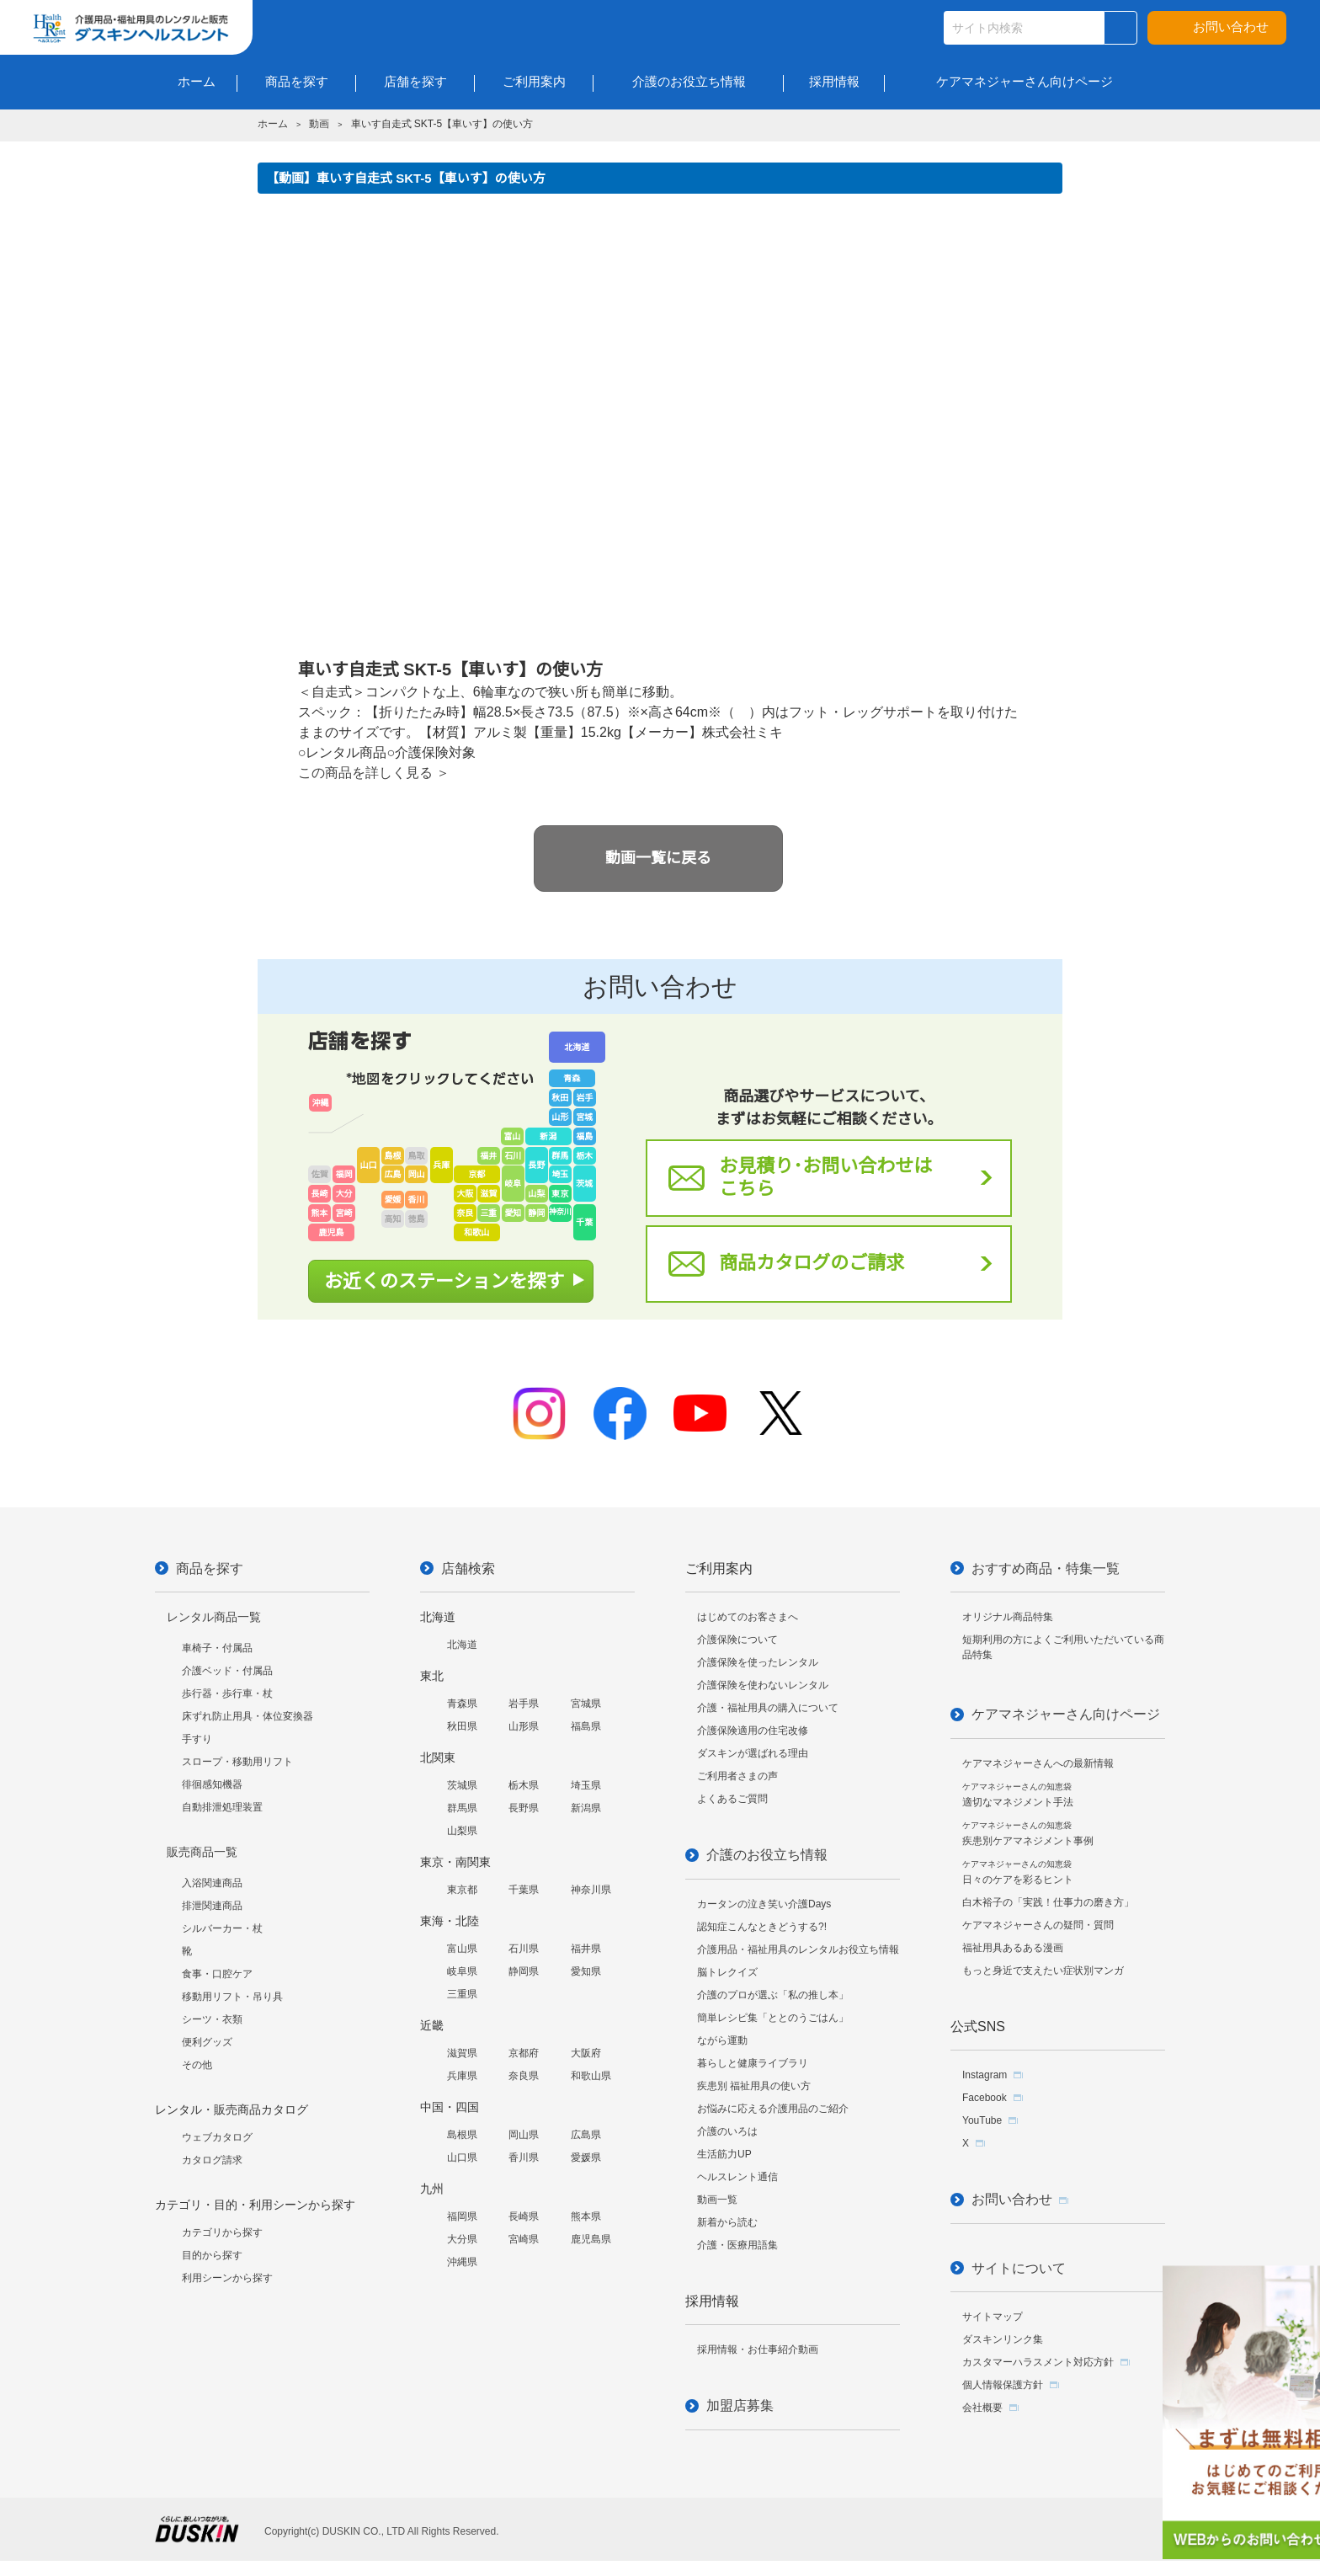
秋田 (559, 1097)
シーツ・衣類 (212, 2019)
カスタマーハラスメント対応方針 (1038, 2362)
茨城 (584, 1183)
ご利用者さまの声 (737, 1776)
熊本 (319, 1213)
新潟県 (586, 1808)
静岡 (536, 1213)
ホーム (273, 124)
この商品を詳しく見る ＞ (374, 772)
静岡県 (523, 1971)
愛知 (512, 1213)
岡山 (416, 1174)
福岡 (344, 1174)
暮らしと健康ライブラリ (752, 2063)
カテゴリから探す (222, 2232)
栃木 (584, 1155)
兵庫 (441, 1165)
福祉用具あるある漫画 (1012, 1948)
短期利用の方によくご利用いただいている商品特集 (1063, 1647)
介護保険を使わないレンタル (762, 1685)
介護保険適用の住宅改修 (752, 1730)
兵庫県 (462, 2076)
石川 (512, 1155)
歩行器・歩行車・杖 (227, 1693)
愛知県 (586, 1971)
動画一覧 (717, 2199)
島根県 (462, 2135)
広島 (393, 1174)
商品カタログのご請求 (811, 1262)
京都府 (523, 2053)
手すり (197, 1739)
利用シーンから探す (227, 2278)
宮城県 (586, 1703)
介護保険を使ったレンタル (757, 1662)
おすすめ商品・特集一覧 (1045, 1568)
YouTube (982, 2120)
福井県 (586, 1949)
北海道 (576, 1047)
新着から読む (727, 2222)
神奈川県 (591, 1890)
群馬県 (462, 1808)
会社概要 (982, 2407)
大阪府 (586, 2053)
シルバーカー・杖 (222, 1928)
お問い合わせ (1231, 26)
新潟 (548, 1136)
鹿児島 (331, 1232)
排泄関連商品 (212, 1906)
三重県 (462, 1994)
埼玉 (559, 1174)
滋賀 (488, 1193)
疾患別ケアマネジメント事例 (1028, 1834)
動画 (319, 124)
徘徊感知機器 (212, 1784)
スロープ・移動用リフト (237, 1762)
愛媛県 (586, 2157)
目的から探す (212, 2255)
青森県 (462, 1703)
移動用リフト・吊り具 (232, 1997)
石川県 (523, 1949)
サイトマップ (992, 2317)
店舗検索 (468, 1568)
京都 (476, 1174)
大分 (344, 1193)
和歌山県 (591, 2076)
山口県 (462, 2157)
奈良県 (523, 2076)
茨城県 (462, 1785)
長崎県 (523, 2216)
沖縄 (320, 1102)
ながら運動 (722, 2040)
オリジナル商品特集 (1007, 1617)
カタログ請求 (212, 2160)
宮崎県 (523, 2239)
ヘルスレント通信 (737, 2177)
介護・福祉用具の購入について (767, 1708)
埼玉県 (586, 1785)
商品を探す (209, 1568)
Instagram (984, 2075)
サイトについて (1018, 2268)
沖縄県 (462, 2262)
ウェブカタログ (217, 2137)
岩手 (584, 1097)
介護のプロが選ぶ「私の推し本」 (773, 1995)
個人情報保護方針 (1002, 2385)
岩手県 (523, 1703)
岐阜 (512, 1183)
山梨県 (462, 1831)
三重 (488, 1213)
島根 (393, 1155)
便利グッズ (207, 2042)
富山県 (462, 1949)
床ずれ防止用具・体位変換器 (247, 1716)
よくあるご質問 (732, 1799)
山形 (559, 1117)
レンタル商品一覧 (214, 1617)
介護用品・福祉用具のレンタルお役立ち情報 (798, 1949)
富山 (511, 1136)
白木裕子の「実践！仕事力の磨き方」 (1048, 1902)
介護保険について (737, 1639)
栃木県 (523, 1785)
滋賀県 (462, 2053)
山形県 (523, 1726)
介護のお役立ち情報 (767, 1855)
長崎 (319, 1193)
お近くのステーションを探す (444, 1281)
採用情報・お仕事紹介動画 (757, 2349)
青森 (571, 1078)
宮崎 (344, 1213)
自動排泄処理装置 (222, 1807)
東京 (559, 1193)
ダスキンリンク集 (1002, 2339)
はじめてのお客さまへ (747, 1617)
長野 (536, 1165)
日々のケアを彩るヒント (1017, 1872)
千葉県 (523, 1890)
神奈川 (560, 1212)
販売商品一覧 (202, 1852)
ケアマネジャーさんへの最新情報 (1038, 1763)
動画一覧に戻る (658, 858)
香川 (416, 1199)
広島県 (586, 2135)
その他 (197, 2065)
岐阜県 (462, 1971)
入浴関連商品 (212, 1883)
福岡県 (462, 2216)
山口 (368, 1165)
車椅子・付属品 (217, 1648)
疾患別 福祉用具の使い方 (754, 2086)
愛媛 (393, 1199)
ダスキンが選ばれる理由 (752, 1753)
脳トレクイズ (727, 1972)
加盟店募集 (740, 2405)
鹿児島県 (591, 2239)
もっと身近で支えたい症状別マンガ (1043, 1970)
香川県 (523, 2157)
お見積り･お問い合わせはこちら (825, 1176)
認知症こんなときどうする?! (762, 1927)
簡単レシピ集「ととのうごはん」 (773, 2018)
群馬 (559, 1155)
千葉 (584, 1222)
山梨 (536, 1193)
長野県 (523, 1808)
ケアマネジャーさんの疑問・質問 (1038, 1925)
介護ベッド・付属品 (227, 1671)
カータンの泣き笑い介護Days (764, 1904)
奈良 (464, 1213)
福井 (488, 1155)
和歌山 (476, 1232)
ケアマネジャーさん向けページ (1065, 1714)
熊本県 (586, 2216)
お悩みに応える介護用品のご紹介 (773, 2109)
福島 (584, 1136)
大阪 (464, 1193)
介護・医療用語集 (737, 2245)
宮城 (584, 1117)
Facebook (984, 2098)
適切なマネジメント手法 (1017, 1795)
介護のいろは (727, 2131)
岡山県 (523, 2135)
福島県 (586, 1726)
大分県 (462, 2239)
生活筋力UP (724, 2154)
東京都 (462, 1890)
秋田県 (462, 1726)
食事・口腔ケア (217, 1974)
